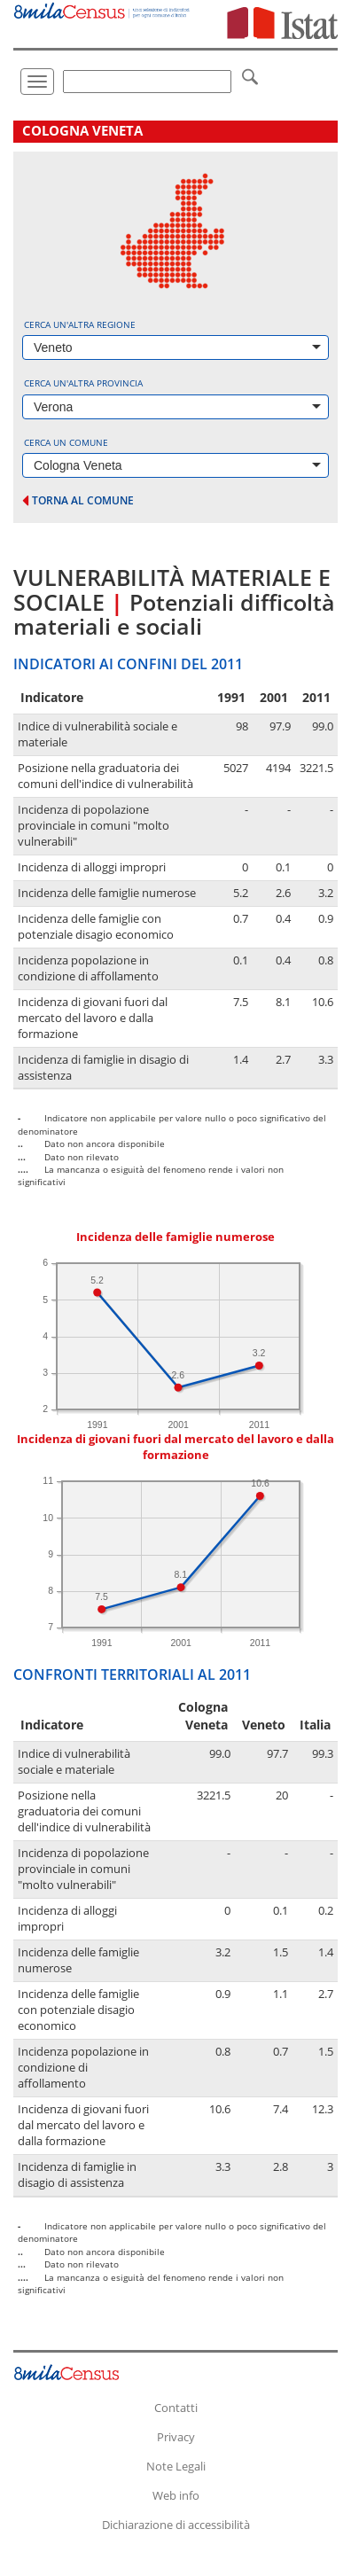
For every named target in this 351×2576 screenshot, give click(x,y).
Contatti (176, 2408)
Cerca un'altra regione (80, 324)
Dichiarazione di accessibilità (176, 2525)
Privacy (176, 2437)
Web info (175, 2495)
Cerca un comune (66, 442)
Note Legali (176, 2466)
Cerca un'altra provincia (83, 383)
